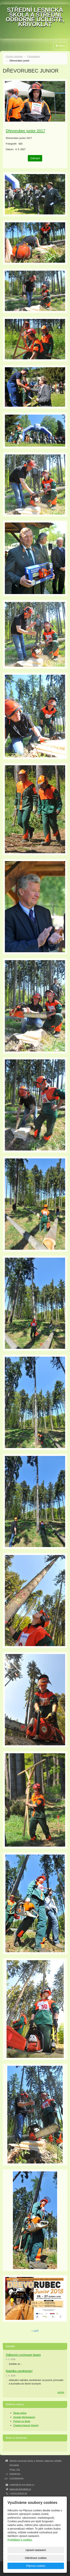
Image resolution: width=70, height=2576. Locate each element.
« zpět (34, 2330)
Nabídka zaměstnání (19, 2371)
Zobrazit (35, 158)
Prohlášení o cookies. (19, 2539)
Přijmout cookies (35, 2565)
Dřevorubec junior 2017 (25, 131)
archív (61, 2392)
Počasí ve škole (21, 2421)
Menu (60, 45)
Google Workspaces (24, 2417)
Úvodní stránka (14, 56)
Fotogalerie (33, 56)
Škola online (20, 2413)
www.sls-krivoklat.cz (20, 2489)
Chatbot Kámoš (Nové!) (26, 2425)
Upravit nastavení (36, 2550)
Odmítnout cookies (36, 2557)
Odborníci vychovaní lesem (23, 2354)
